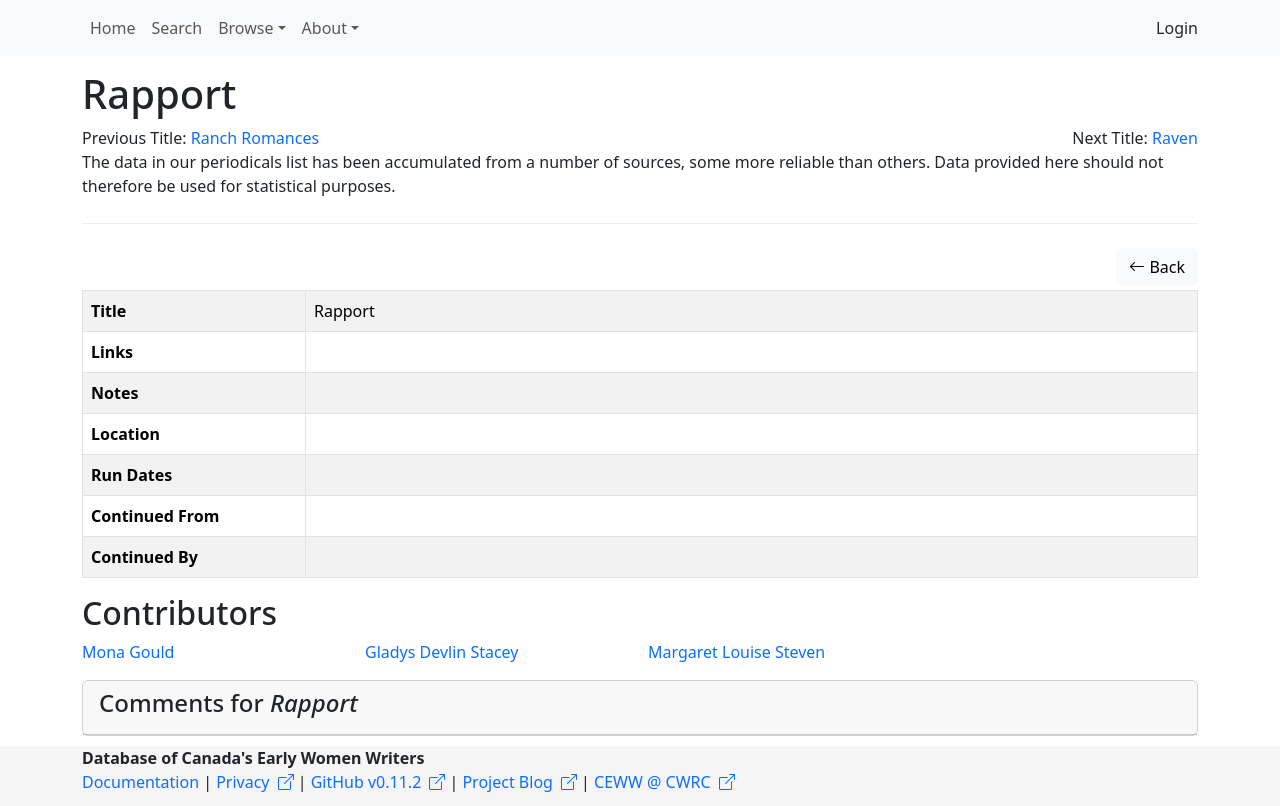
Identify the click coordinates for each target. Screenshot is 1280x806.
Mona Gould (128, 652)
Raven (1175, 138)
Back (1157, 267)
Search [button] (177, 28)
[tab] (640, 708)
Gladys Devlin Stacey (441, 652)
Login (1177, 28)
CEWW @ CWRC (652, 782)
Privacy (242, 782)
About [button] (324, 28)
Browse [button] (245, 28)
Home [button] (113, 28)
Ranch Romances (255, 138)
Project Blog (507, 782)
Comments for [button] (228, 702)
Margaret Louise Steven (736, 652)
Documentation (140, 782)
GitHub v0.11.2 (366, 782)
